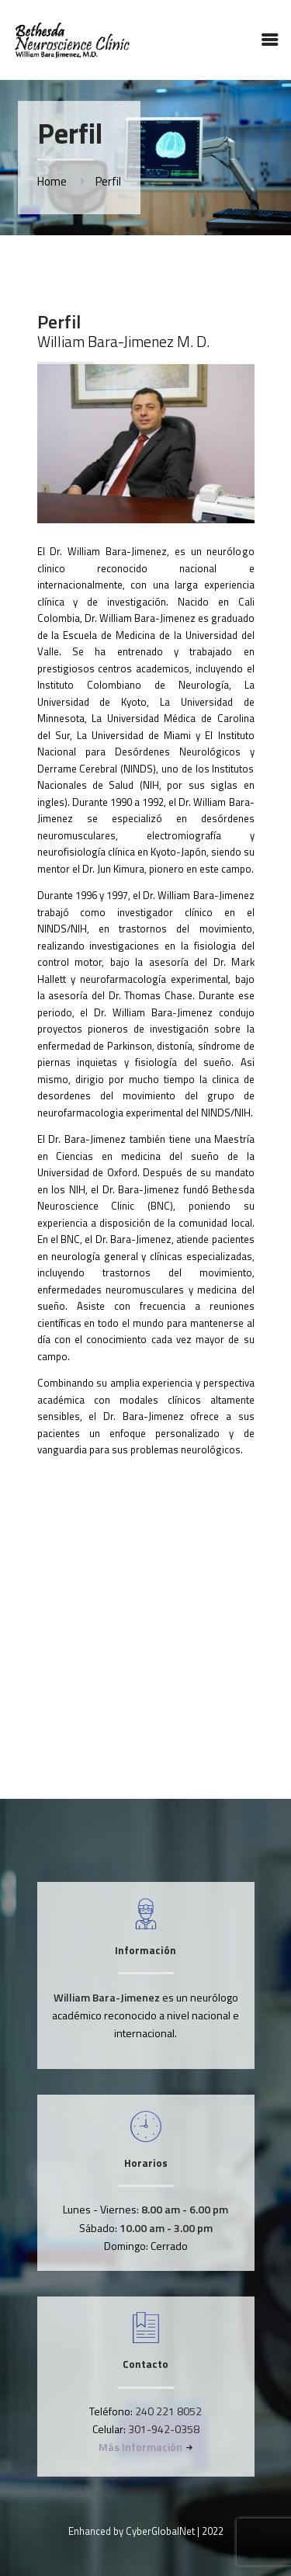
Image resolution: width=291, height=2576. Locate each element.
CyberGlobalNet (160, 2531)
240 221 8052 (168, 2411)
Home (52, 181)
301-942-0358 (163, 2429)
